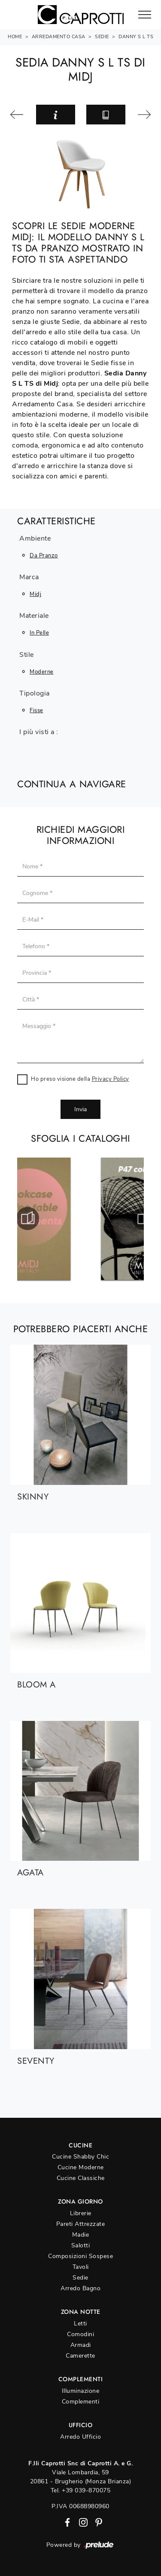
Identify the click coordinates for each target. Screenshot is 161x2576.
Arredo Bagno (80, 2288)
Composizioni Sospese (80, 2256)
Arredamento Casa (58, 36)
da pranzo (44, 555)
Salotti (80, 2245)
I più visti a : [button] (38, 732)
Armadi (80, 2345)
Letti (80, 2323)
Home (15, 36)
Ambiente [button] (35, 539)
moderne (42, 672)
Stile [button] (26, 655)
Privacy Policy (110, 1079)
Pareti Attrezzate (80, 2224)
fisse (36, 710)
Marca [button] (29, 577)
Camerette (80, 2356)
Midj (35, 594)
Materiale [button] (34, 616)
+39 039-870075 (86, 2490)
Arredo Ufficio (80, 2437)
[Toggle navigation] (144, 15)
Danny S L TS (135, 36)
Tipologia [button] (34, 693)
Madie (80, 2235)
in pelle (39, 633)
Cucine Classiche (81, 2178)
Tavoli (81, 2267)
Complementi (81, 2402)
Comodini (80, 2334)
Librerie (80, 2213)
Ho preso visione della (80, 1079)
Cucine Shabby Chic (80, 2157)
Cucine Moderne (81, 2167)
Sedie (102, 36)
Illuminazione (81, 2391)
